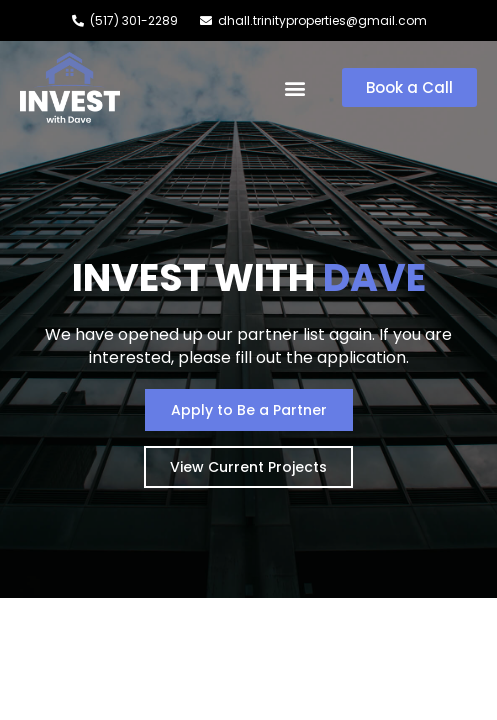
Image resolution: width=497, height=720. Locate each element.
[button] (295, 87)
